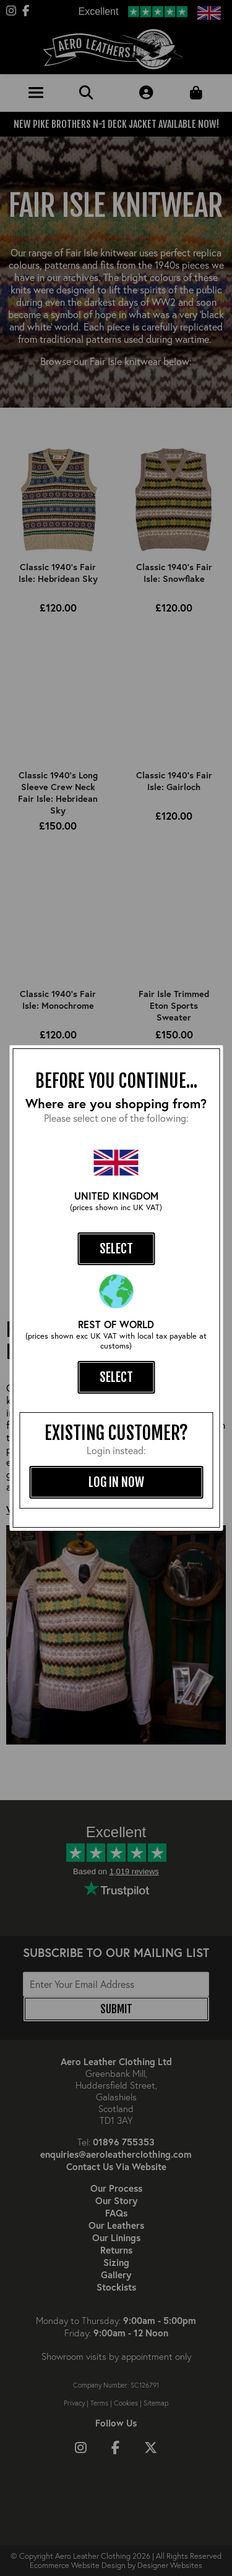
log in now (116, 1482)
